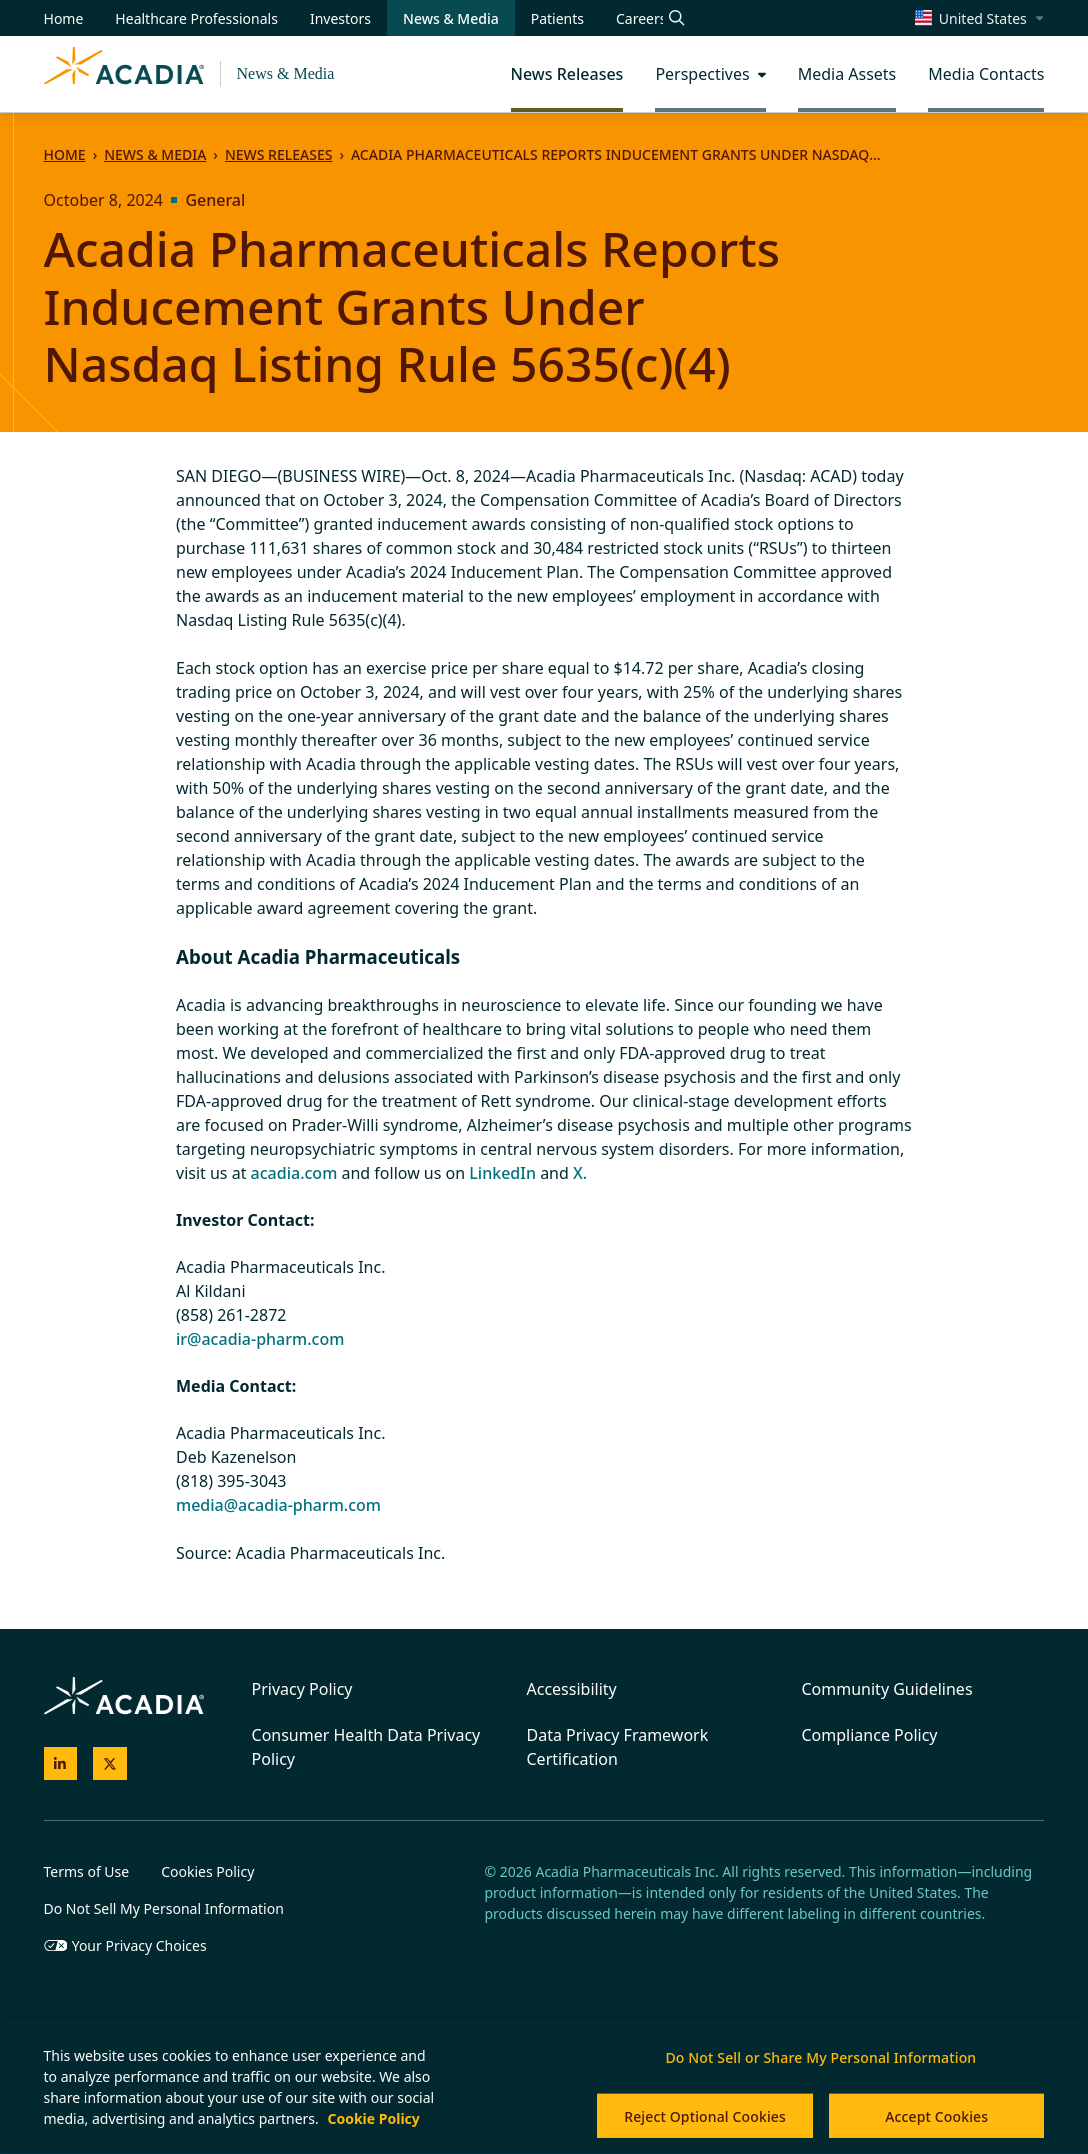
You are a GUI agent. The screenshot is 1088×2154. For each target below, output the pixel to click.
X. (580, 1173)
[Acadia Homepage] (124, 74)
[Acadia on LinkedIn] (61, 1764)
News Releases (278, 154)
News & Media (286, 73)
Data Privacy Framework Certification (618, 1747)
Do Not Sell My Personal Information (164, 1908)
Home (65, 154)
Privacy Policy (302, 1689)
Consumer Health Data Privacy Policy (366, 1747)
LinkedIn (502, 1173)
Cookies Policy (207, 1871)
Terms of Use (87, 1871)
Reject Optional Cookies (705, 2116)
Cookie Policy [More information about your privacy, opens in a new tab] (373, 2118)
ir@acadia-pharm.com (260, 1339)
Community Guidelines (886, 1689)
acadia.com (294, 1173)
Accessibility (572, 1689)
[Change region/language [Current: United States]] (980, 18)
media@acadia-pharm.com (278, 1505)
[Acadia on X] (110, 1764)
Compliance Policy (869, 1735)
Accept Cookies (936, 2116)
